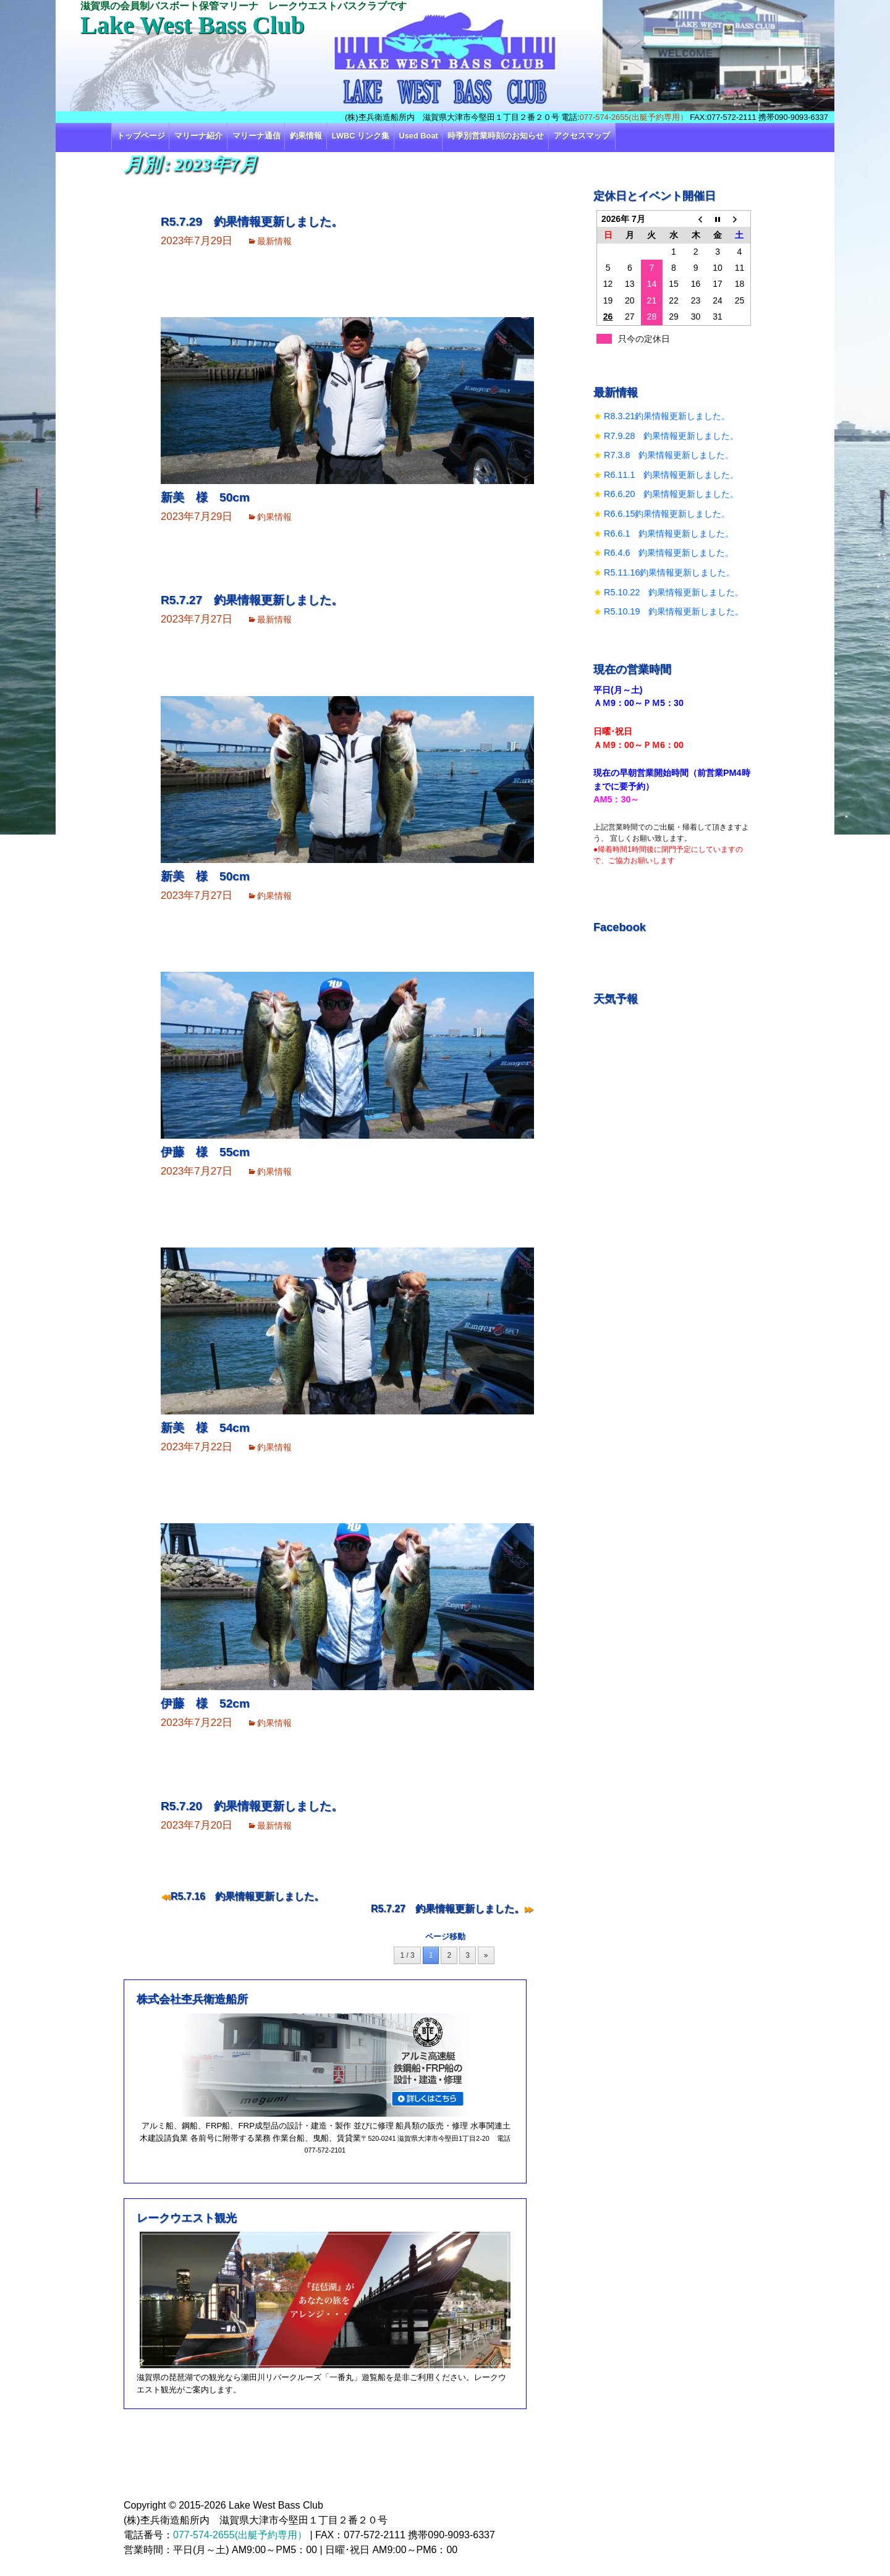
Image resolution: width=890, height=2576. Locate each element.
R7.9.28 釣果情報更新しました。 (671, 436)
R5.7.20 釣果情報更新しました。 (252, 1806)
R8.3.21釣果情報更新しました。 (667, 416)
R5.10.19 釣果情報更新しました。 (674, 611)
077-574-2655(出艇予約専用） (634, 117)
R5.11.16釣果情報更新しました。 (669, 572)
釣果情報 (306, 135)
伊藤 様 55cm (205, 1152)
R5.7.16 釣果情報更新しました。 (247, 1896)
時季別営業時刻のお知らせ (495, 135)
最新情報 (274, 241)
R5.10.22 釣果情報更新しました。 (674, 592)
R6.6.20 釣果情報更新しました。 (671, 494)
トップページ (141, 135)
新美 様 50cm (205, 497)
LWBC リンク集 (360, 135)
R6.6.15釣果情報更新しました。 (667, 514)
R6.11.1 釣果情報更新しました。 (671, 475)
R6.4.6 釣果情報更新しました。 (669, 553)
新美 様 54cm (205, 1427)
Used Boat (418, 135)
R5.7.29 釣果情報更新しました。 (252, 221)
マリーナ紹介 (198, 135)
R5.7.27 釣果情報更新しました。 (252, 599)
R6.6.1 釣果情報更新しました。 (669, 533)
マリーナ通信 (256, 135)
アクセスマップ (582, 135)
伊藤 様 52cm (205, 1703)
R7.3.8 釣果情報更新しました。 (669, 455)
